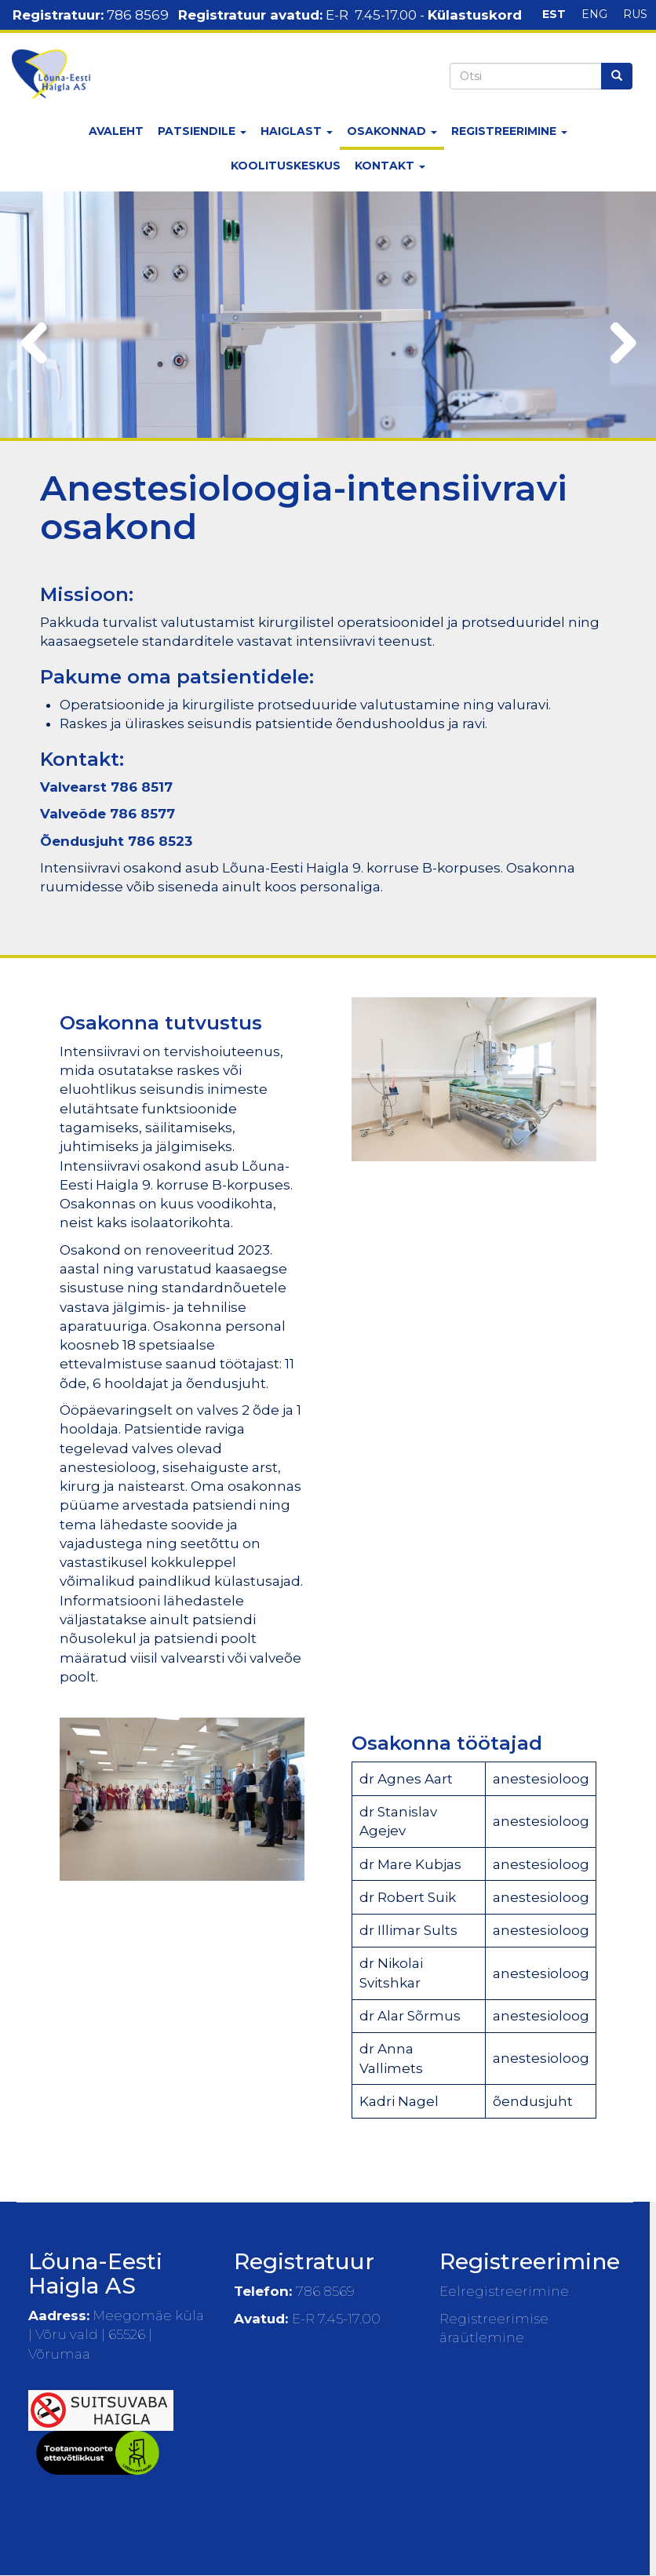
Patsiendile (202, 131)
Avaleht (116, 131)
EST (554, 14)
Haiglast (297, 131)
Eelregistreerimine (504, 2291)
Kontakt (390, 165)
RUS (635, 14)
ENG (594, 14)
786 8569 (138, 15)
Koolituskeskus (286, 165)
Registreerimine (509, 131)
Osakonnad (392, 131)
